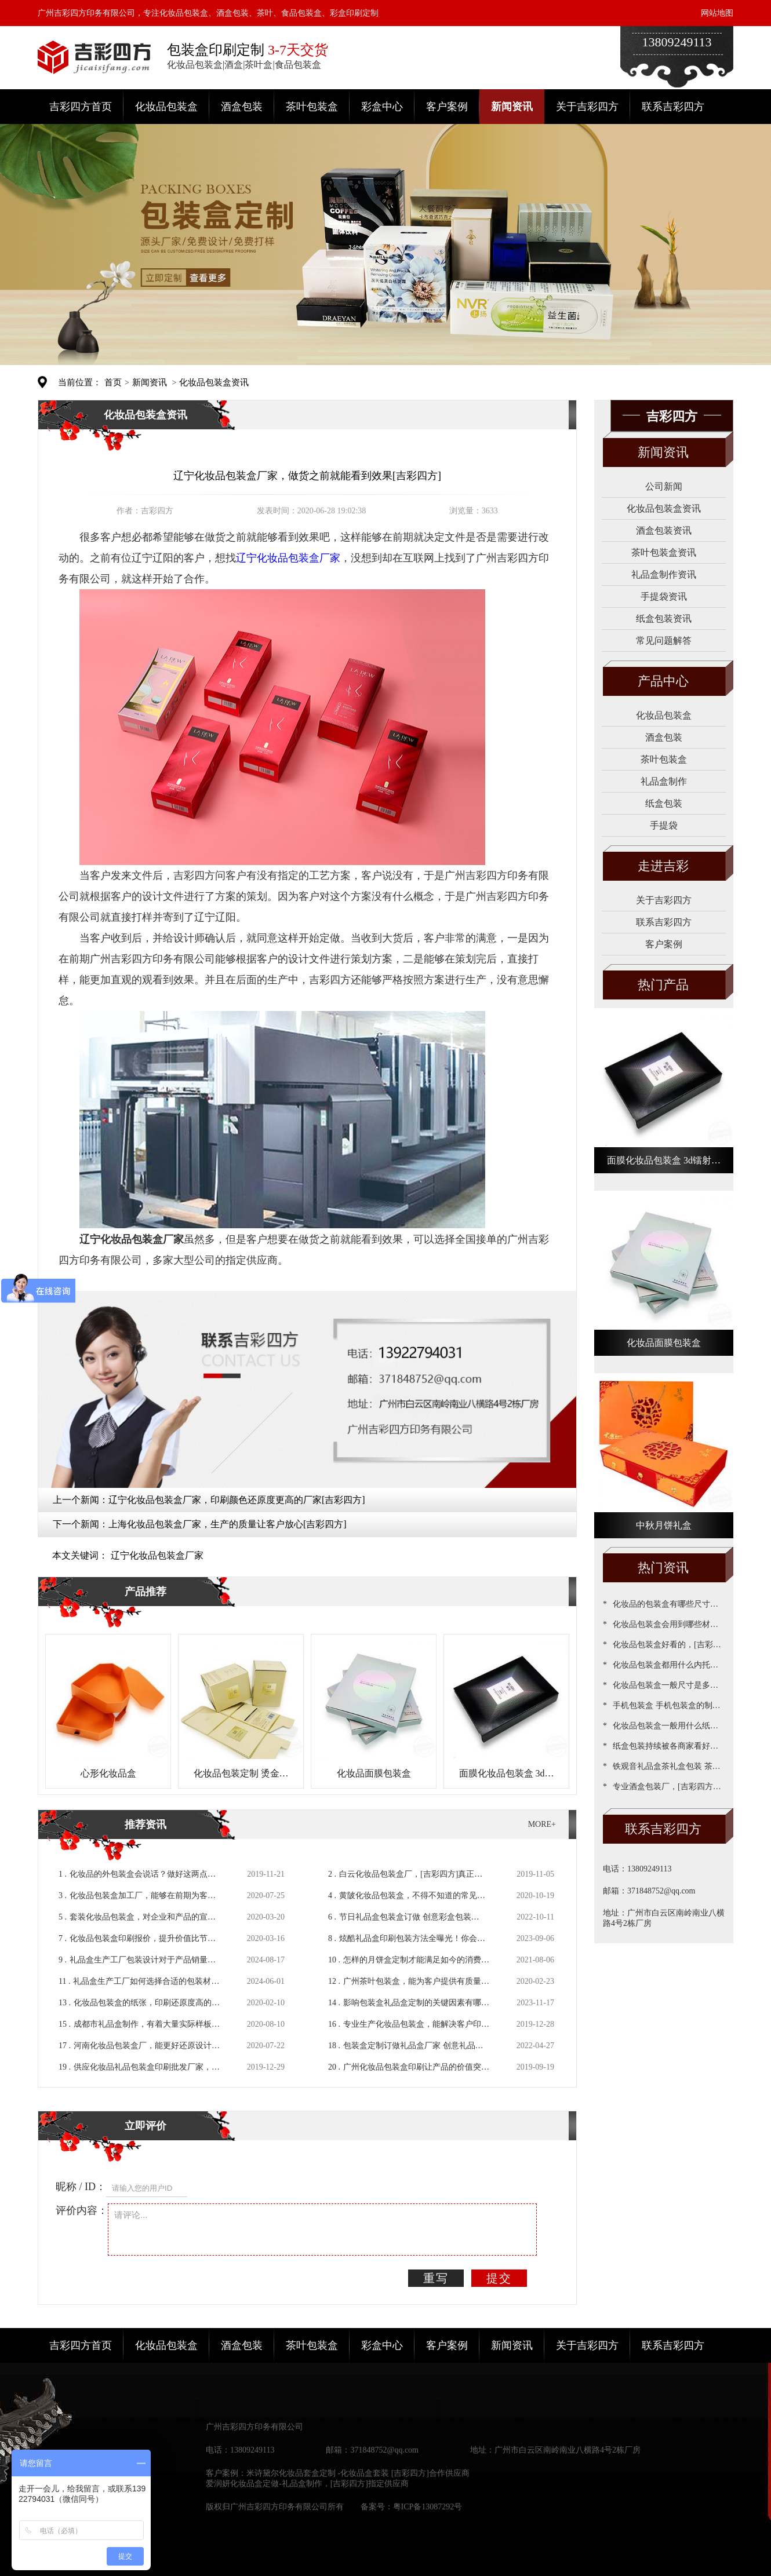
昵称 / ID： (81, 2186)
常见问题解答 (664, 640)
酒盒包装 (242, 106)
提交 (499, 2278)
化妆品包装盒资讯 (214, 382)
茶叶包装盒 (312, 106)
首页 (113, 382)
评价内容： (82, 2210)
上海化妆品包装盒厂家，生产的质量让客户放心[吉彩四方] (227, 1524)
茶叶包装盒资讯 (663, 552)
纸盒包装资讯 (664, 618)
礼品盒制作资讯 (663, 574)
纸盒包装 (663, 803)
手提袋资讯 (664, 596)
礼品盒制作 (664, 781)
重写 (436, 2278)
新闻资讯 (512, 106)
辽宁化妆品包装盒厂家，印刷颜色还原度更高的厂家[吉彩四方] (236, 1500)
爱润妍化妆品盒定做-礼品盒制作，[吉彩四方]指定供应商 (307, 2483)
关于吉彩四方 (587, 106)
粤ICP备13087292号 (428, 2506)
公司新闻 (663, 486)
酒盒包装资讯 (664, 530)
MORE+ (542, 1824)
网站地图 (717, 13)
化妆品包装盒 (166, 106)
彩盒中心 (382, 106)
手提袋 (664, 825)
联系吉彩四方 (673, 106)
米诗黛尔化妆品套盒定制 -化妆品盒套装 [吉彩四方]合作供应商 (358, 2473)
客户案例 (447, 106)
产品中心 (663, 681)
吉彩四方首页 (80, 106)
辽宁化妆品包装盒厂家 (157, 1555)
